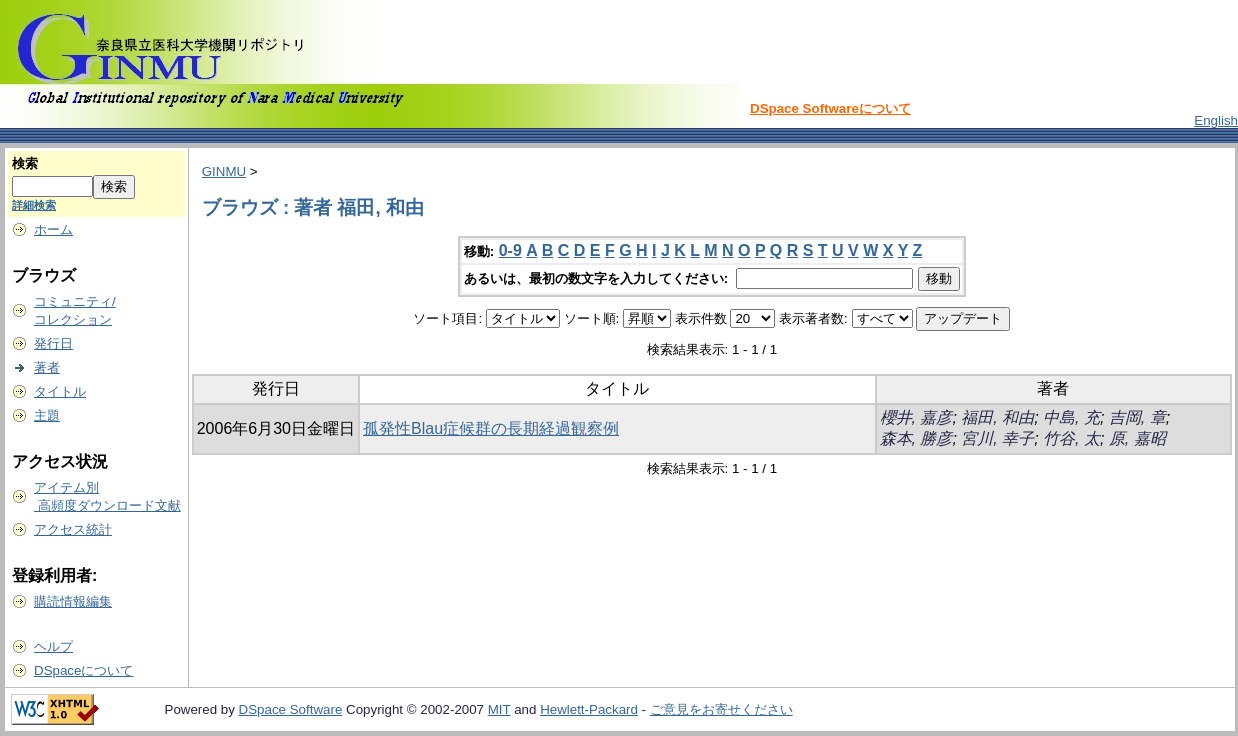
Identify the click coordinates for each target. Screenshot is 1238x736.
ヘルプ (53, 646)
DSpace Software (291, 709)
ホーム (53, 229)
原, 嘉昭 (1137, 438)
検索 (25, 163)
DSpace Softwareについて (830, 108)
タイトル (60, 391)
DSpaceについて (83, 670)
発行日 (53, 343)
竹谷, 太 (1071, 438)
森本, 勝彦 (916, 438)
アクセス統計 (73, 529)
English (1216, 120)
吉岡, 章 (1137, 417)
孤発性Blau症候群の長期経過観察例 (491, 428)
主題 (47, 415)
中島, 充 (1071, 417)
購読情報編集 (73, 601)
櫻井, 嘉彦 (916, 417)
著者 (47, 367)
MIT (499, 709)
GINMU (224, 171)
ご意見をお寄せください (721, 709)
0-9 (510, 250)
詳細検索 (34, 205)
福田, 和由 (997, 417)
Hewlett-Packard (589, 709)
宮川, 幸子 (997, 438)
